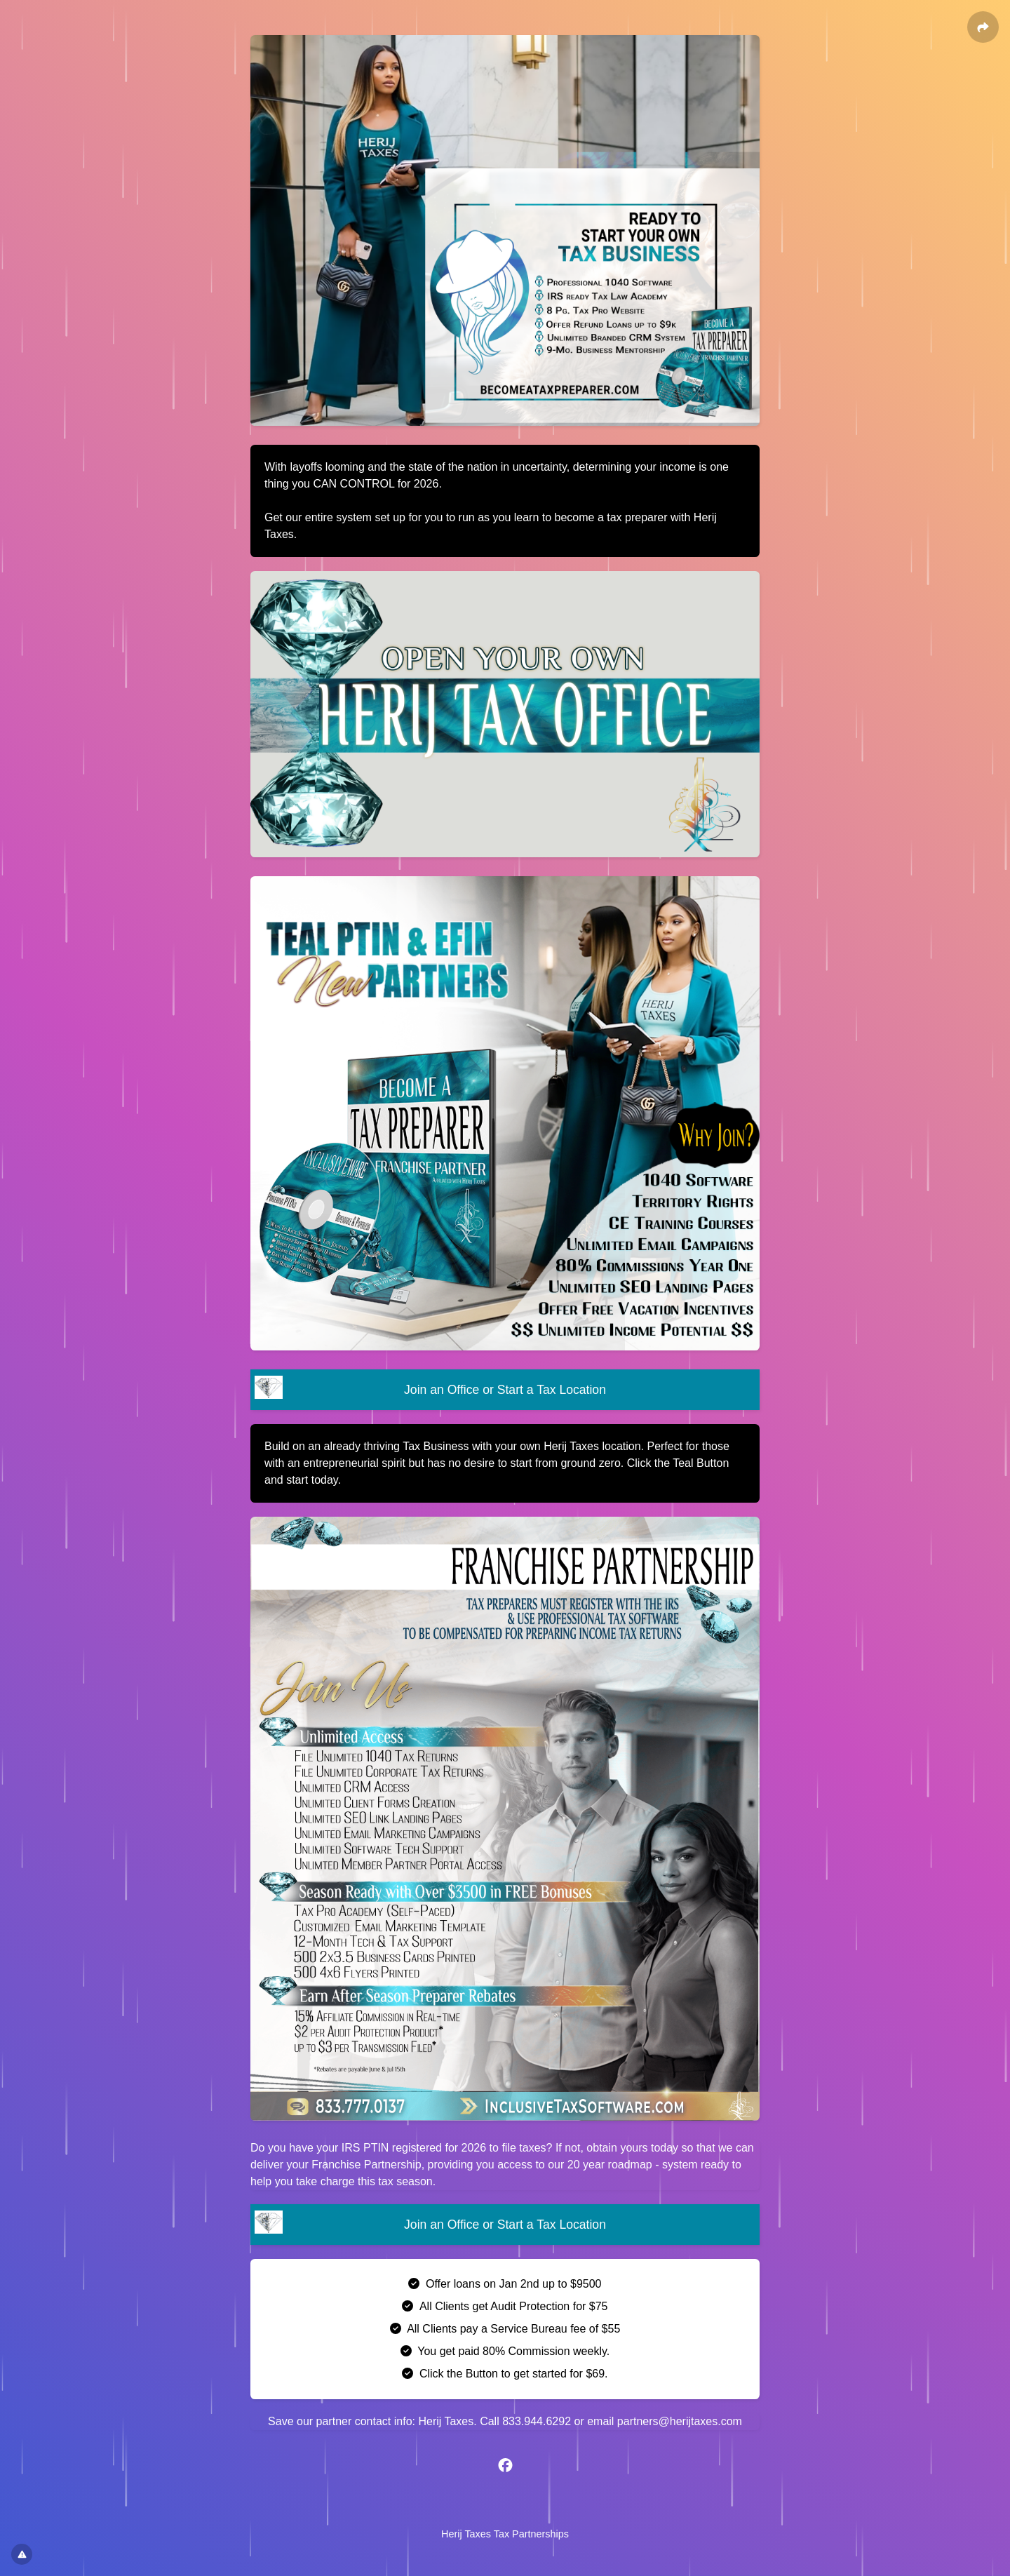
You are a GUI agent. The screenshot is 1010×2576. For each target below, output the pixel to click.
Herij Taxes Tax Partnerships (505, 2534)
